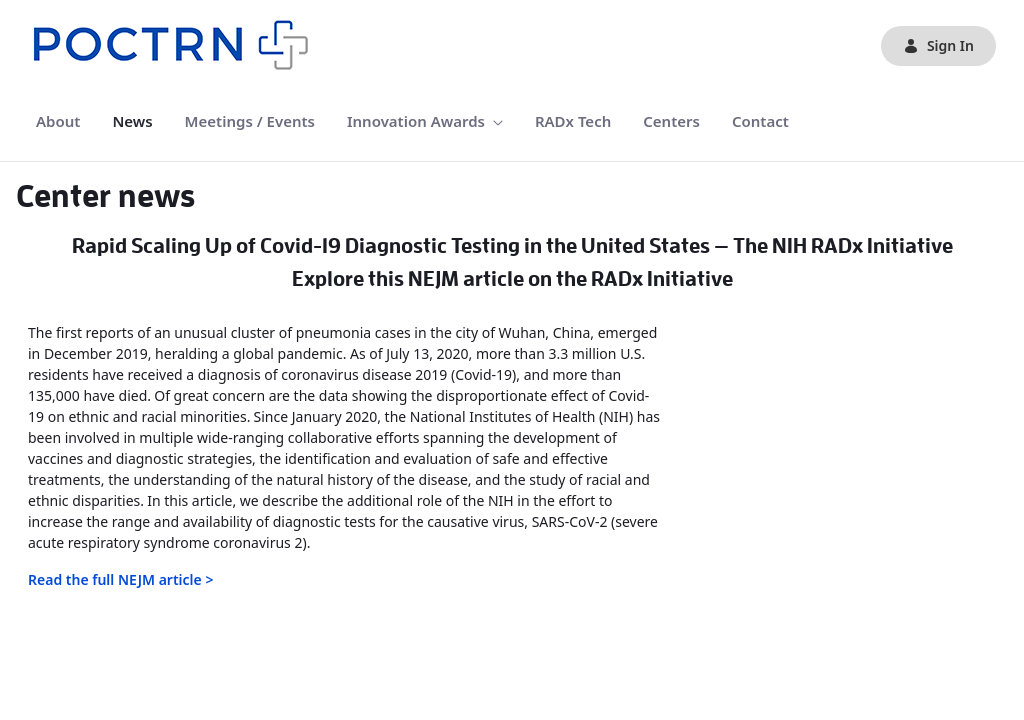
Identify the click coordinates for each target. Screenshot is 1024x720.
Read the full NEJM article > (120, 579)
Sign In (938, 45)
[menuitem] (58, 121)
